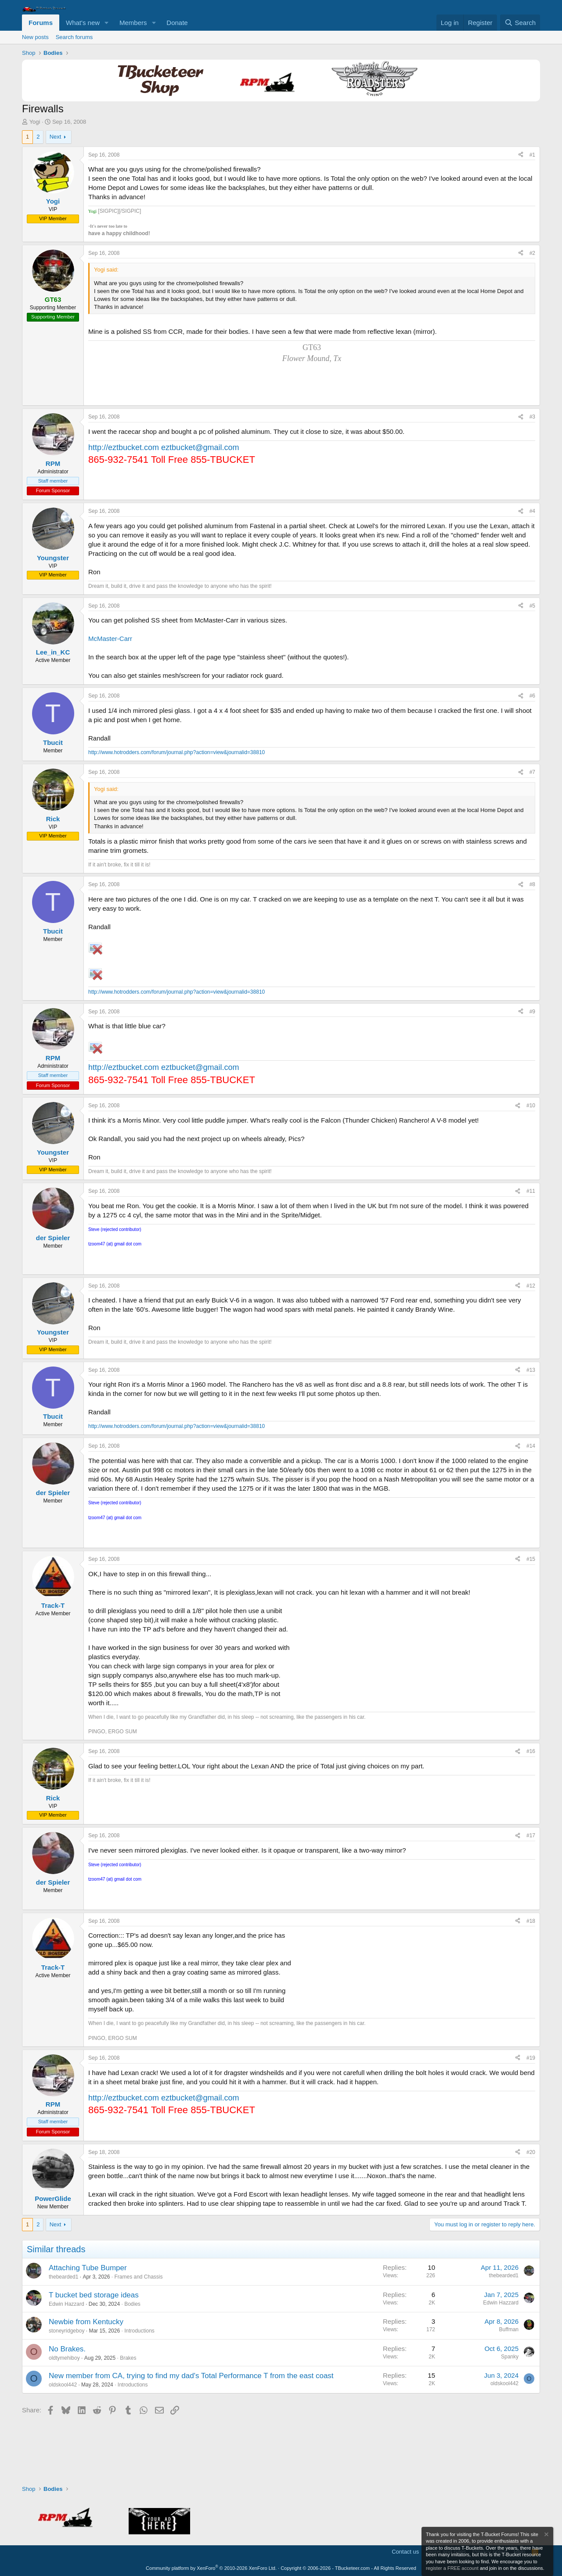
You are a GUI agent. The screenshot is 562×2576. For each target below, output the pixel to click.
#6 (532, 696)
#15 (530, 1559)
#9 (532, 1012)
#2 (532, 253)
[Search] (520, 22)
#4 (532, 511)
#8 (532, 884)
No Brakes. (67, 2349)
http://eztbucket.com (123, 447)
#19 (530, 2058)
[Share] (520, 155)
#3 (532, 417)
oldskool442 (63, 2385)
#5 (532, 606)
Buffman (509, 2329)
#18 (530, 1921)
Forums (41, 22)
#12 (530, 1286)
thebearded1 (63, 2277)
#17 (530, 1835)
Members (133, 22)
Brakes (128, 2358)
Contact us (405, 2551)
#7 (532, 772)
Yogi (34, 121)
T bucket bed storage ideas (94, 2295)
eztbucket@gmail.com (200, 447)
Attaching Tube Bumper (88, 2268)
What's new (83, 22)
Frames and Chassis (138, 2277)
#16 (530, 1751)
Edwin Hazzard (66, 2304)
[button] (107, 22)
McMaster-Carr (110, 638)
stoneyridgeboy (66, 2331)
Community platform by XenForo (211, 2568)
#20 (530, 2152)
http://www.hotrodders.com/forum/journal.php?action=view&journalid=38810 (176, 752)
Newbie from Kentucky (86, 2322)
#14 (530, 1446)
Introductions (139, 2331)
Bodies (132, 2304)
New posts (35, 37)
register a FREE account (452, 2568)
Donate (176, 22)
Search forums (74, 37)
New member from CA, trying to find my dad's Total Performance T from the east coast (191, 2376)
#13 (530, 1370)
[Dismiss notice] (545, 2535)
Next (55, 136)
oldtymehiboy (64, 2358)
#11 (530, 1191)
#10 (530, 1105)
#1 (532, 155)
